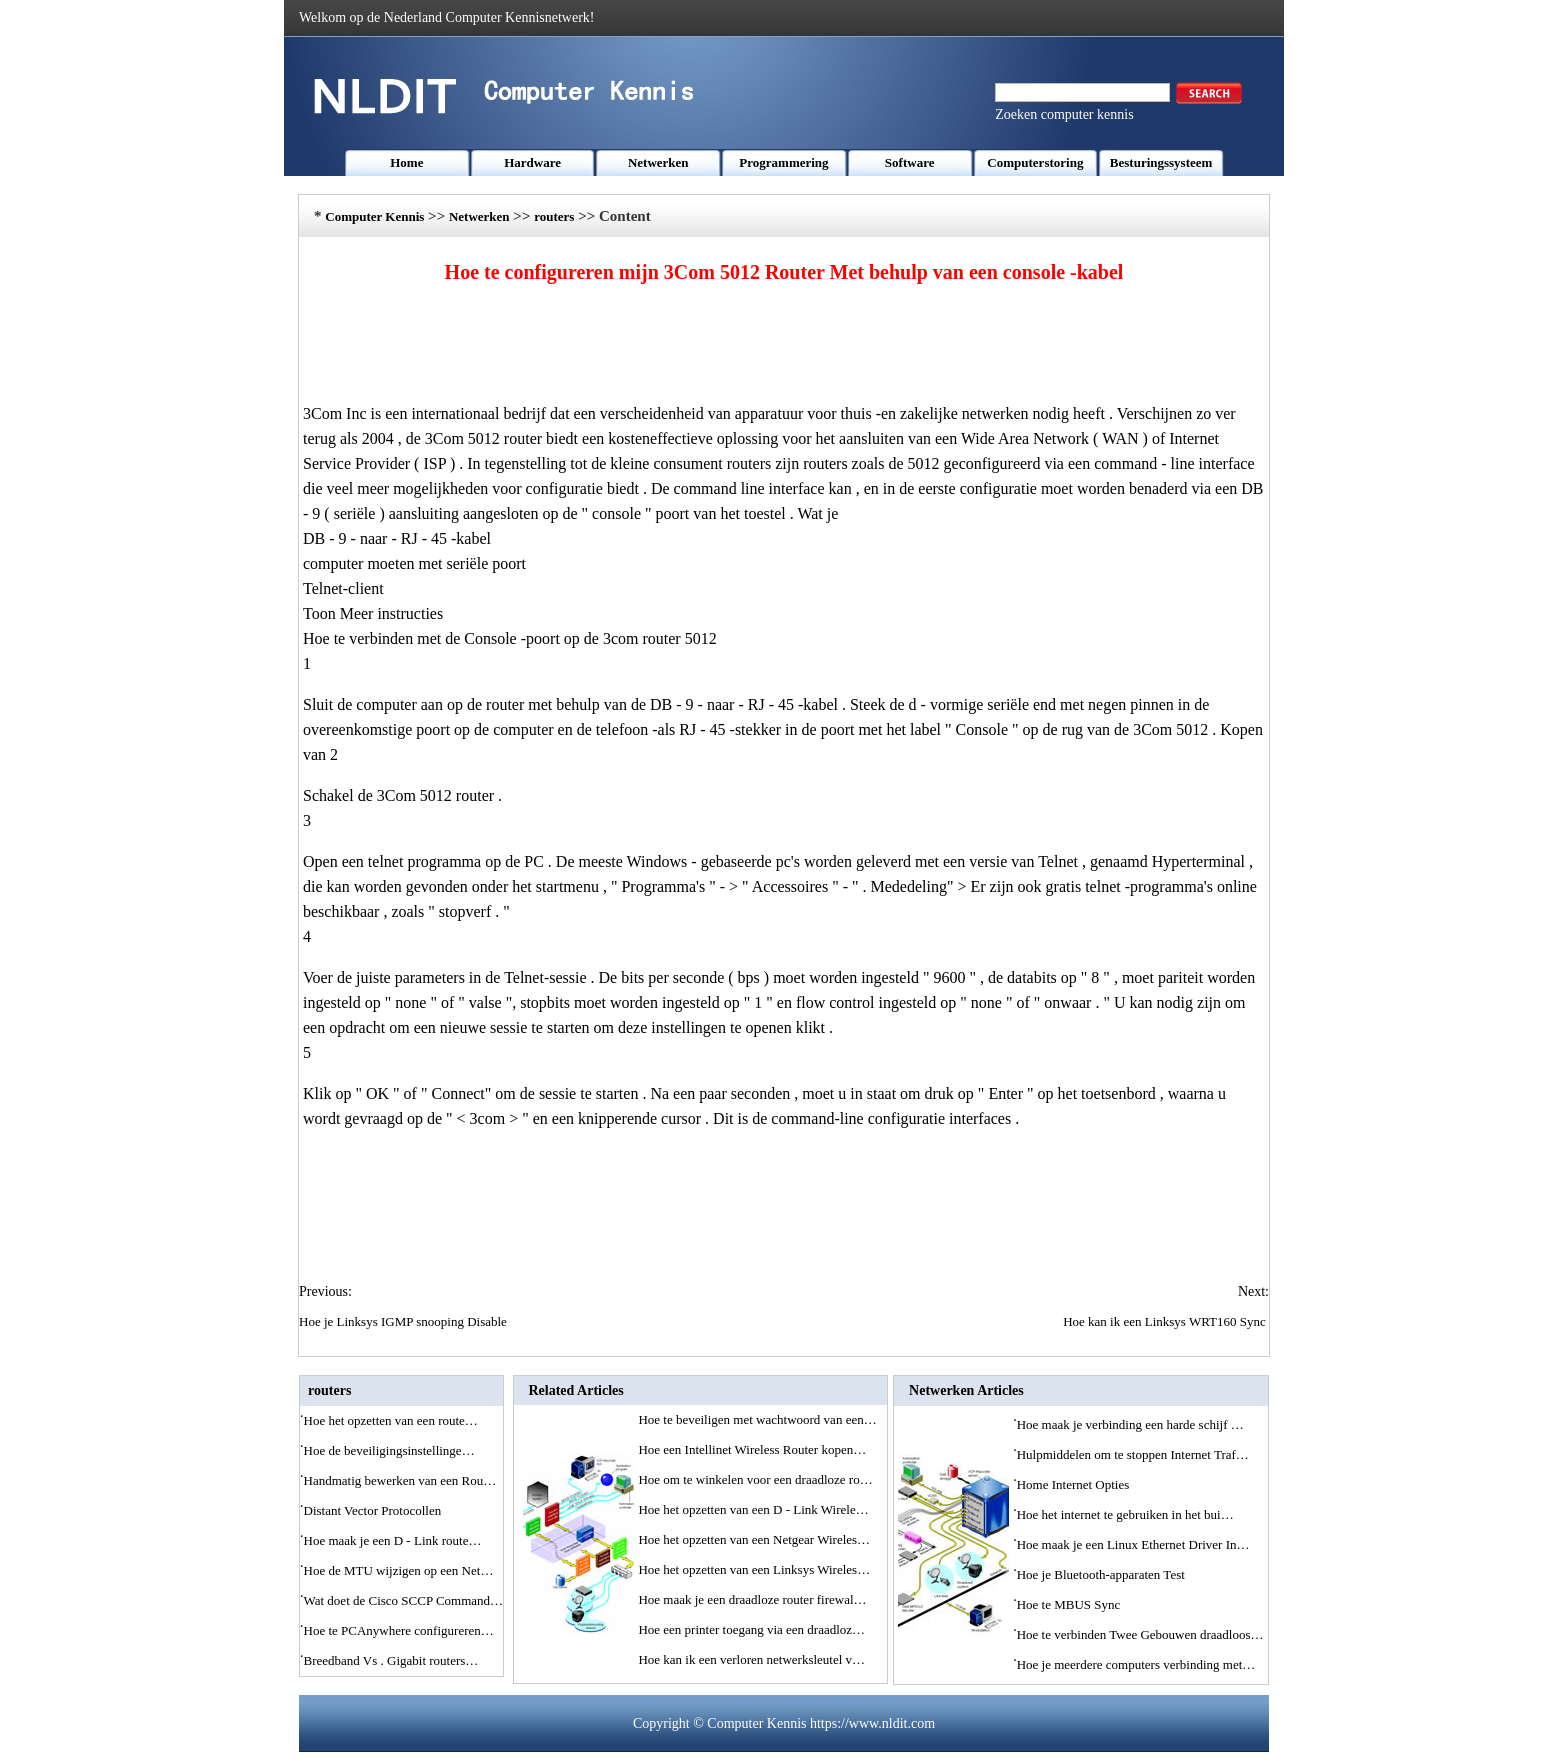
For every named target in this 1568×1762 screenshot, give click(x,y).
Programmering (783, 162)
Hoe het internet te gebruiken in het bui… (1125, 1514)
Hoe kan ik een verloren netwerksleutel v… (751, 1659)
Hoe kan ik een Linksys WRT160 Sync (1166, 1321)
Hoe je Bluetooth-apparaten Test (1102, 1574)
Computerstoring (1035, 162)
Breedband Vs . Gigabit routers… (391, 1660)
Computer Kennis (374, 216)
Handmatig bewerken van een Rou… (400, 1480)
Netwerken (658, 162)
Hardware (532, 162)
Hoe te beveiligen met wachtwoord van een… (757, 1419)
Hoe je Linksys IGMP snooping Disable (404, 1321)
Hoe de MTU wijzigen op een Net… (399, 1570)
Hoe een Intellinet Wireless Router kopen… (752, 1449)
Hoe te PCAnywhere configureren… (399, 1630)
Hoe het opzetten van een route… (391, 1420)
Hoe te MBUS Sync (1070, 1604)
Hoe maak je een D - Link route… (393, 1540)
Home (406, 162)
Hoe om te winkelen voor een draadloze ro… (755, 1479)
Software (910, 162)
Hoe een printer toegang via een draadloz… (751, 1629)
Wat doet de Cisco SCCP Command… (404, 1600)
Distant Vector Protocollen (374, 1510)
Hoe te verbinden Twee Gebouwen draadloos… (1140, 1634)
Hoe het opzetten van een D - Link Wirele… (753, 1509)
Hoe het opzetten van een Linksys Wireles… (754, 1569)
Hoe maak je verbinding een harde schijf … (1130, 1424)
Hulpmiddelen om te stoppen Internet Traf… (1133, 1454)
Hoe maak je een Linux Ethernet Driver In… (1133, 1544)
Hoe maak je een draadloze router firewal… (752, 1599)
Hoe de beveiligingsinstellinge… (389, 1450)
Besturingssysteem (1161, 162)
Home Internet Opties (1075, 1484)
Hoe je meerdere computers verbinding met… (1136, 1664)
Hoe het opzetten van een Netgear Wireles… (754, 1539)
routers (554, 216)
